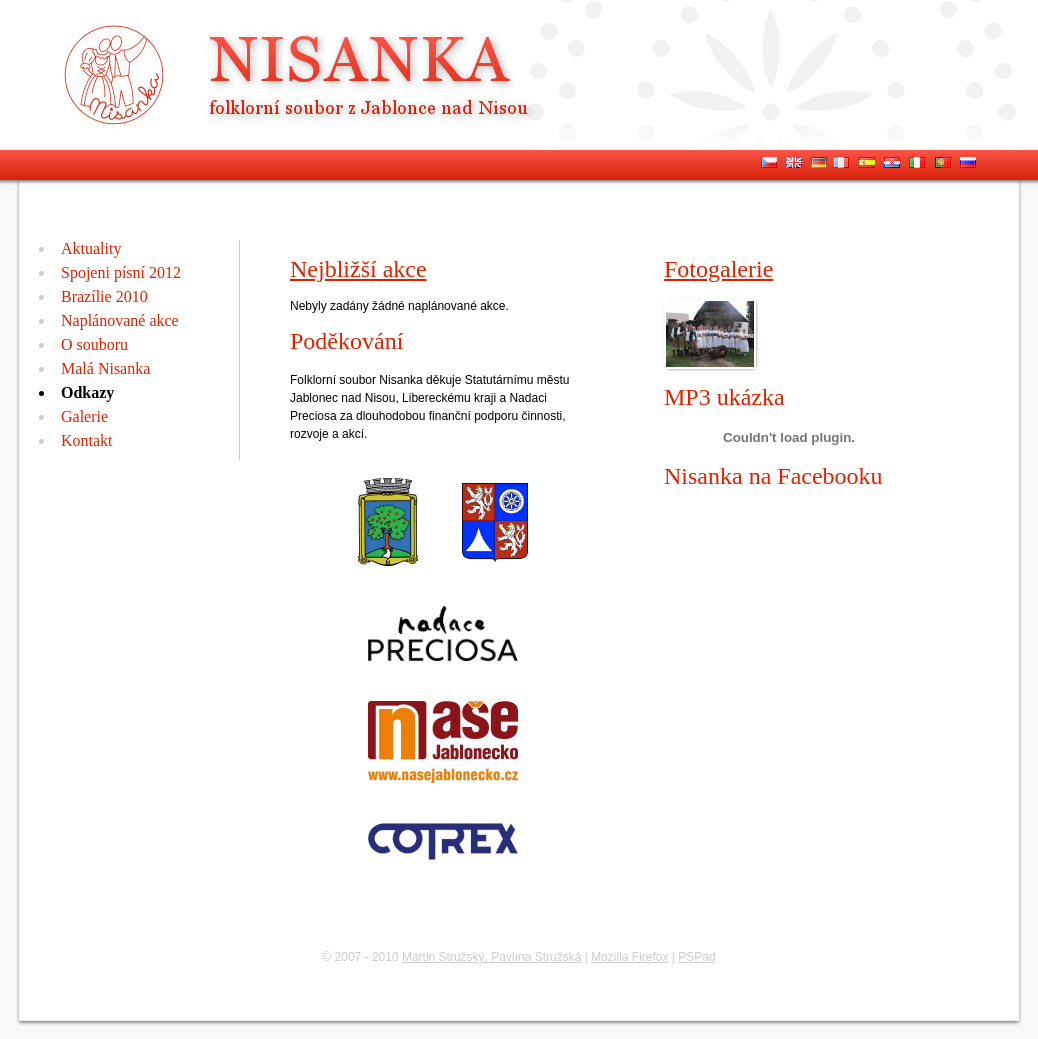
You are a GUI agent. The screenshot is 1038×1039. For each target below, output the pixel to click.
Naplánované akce (120, 320)
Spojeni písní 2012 (121, 272)
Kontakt (87, 440)
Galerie (84, 416)
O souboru (94, 344)
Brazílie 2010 (104, 296)
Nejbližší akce (358, 269)
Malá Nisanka (105, 368)
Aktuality (91, 248)
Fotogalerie (718, 269)
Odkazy (87, 392)
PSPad (696, 957)
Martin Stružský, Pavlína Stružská (491, 957)
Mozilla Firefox (629, 957)
